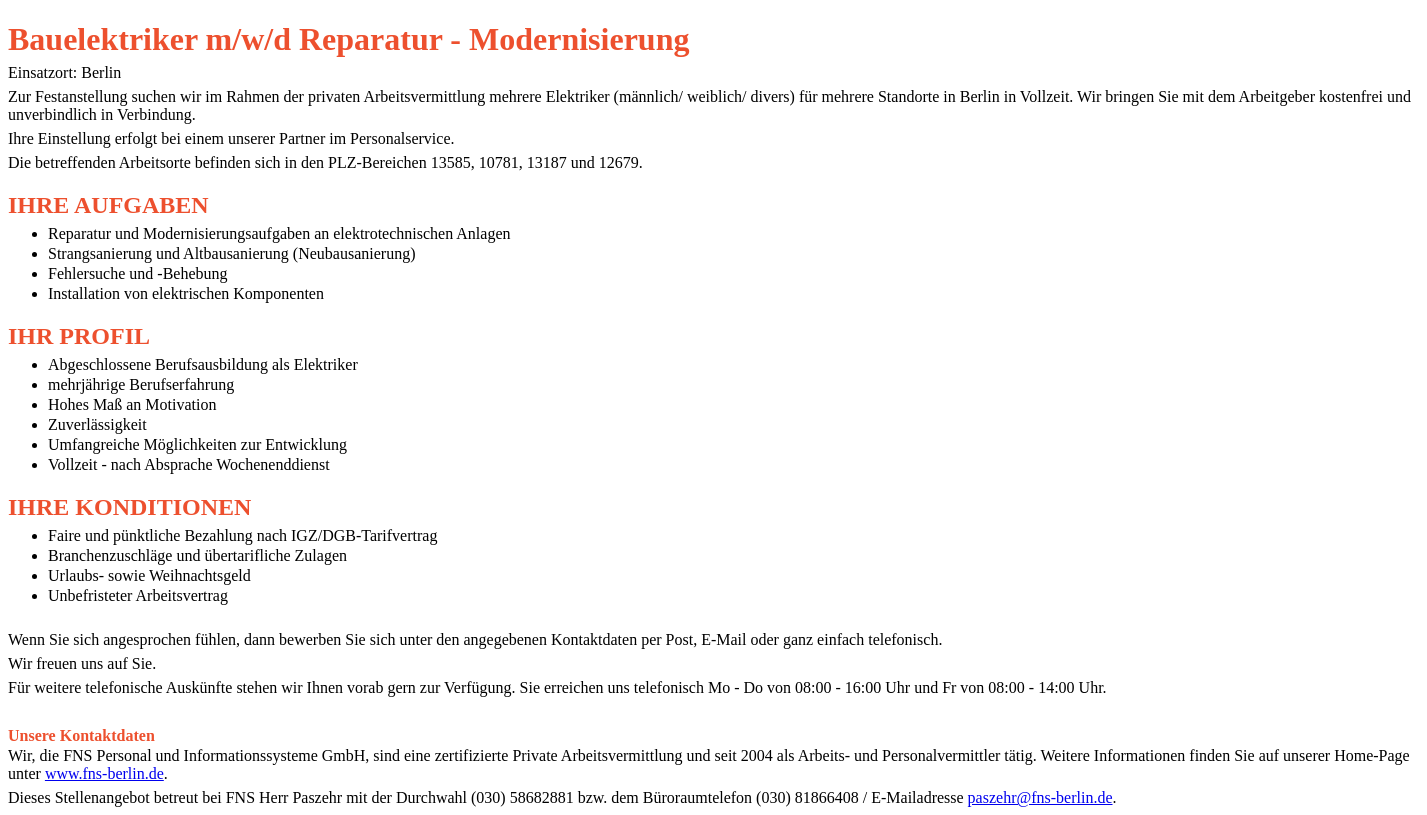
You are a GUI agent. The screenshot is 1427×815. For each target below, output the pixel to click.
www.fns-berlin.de (104, 773)
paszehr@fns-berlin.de (1040, 797)
